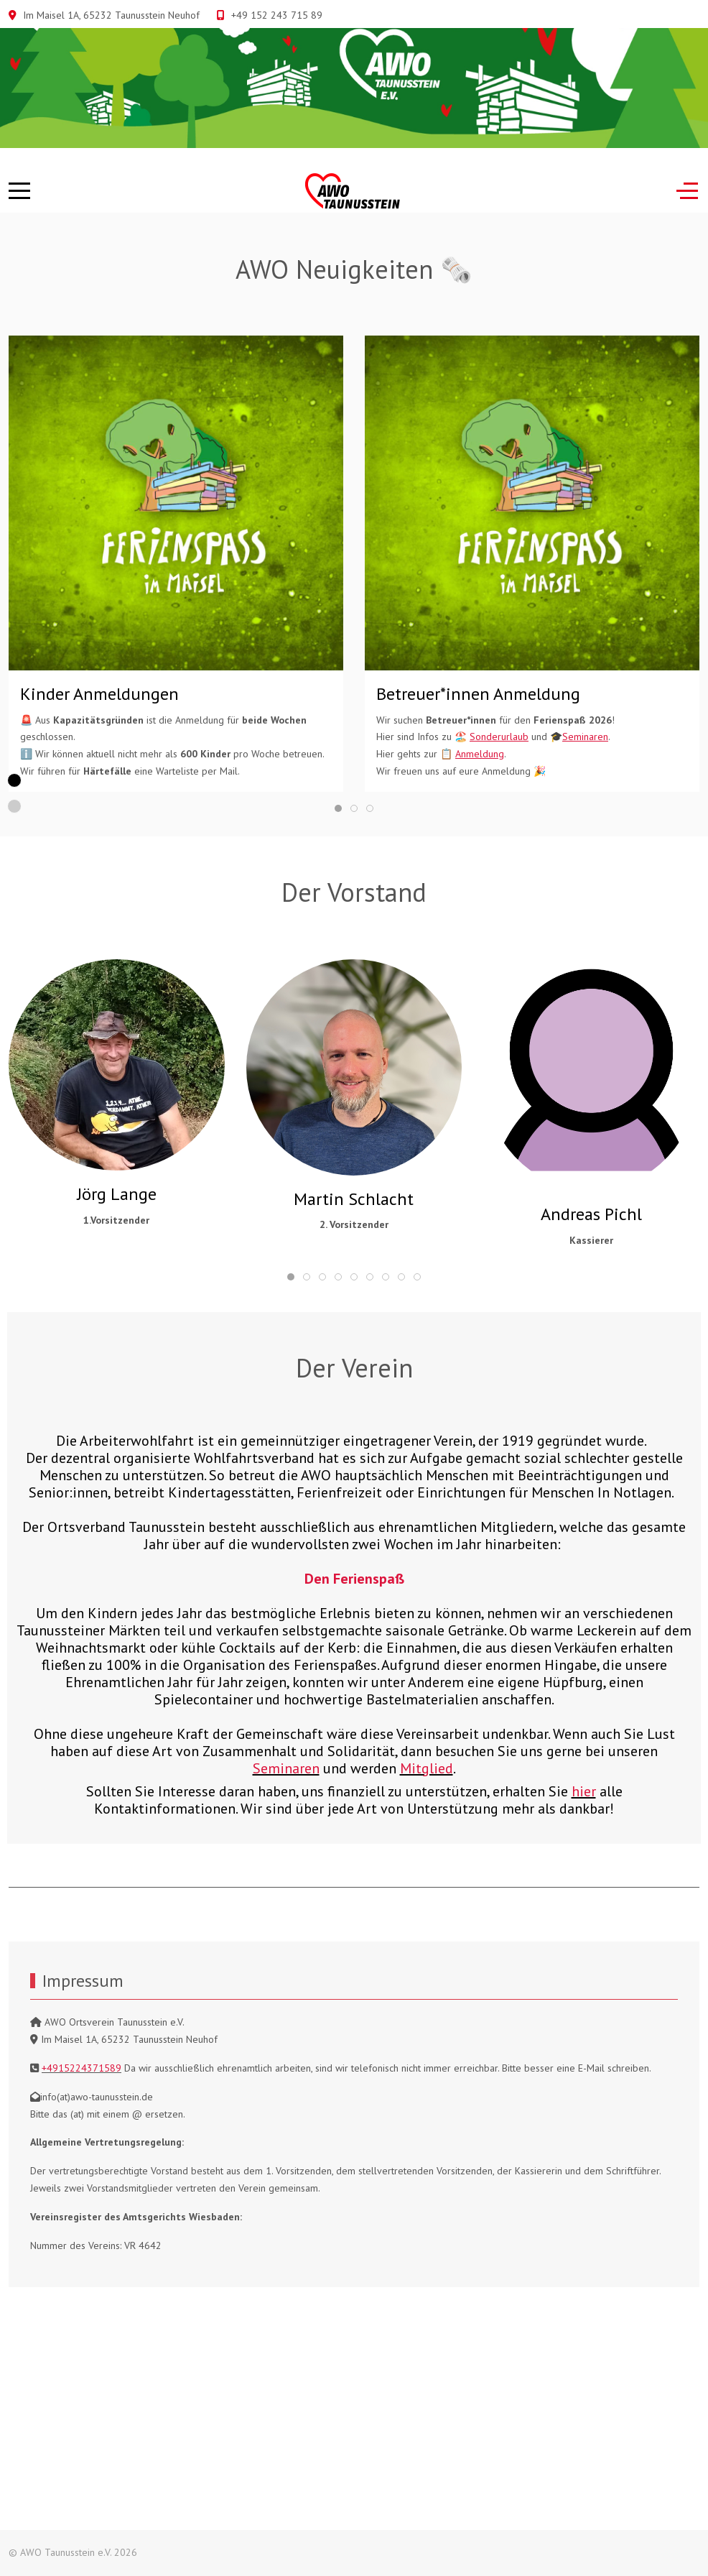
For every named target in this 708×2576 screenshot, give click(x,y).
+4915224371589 (81, 2068)
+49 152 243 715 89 (276, 15)
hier (584, 1791)
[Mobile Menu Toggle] (19, 191)
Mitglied (426, 1768)
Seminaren (286, 1768)
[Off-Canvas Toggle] (687, 191)
